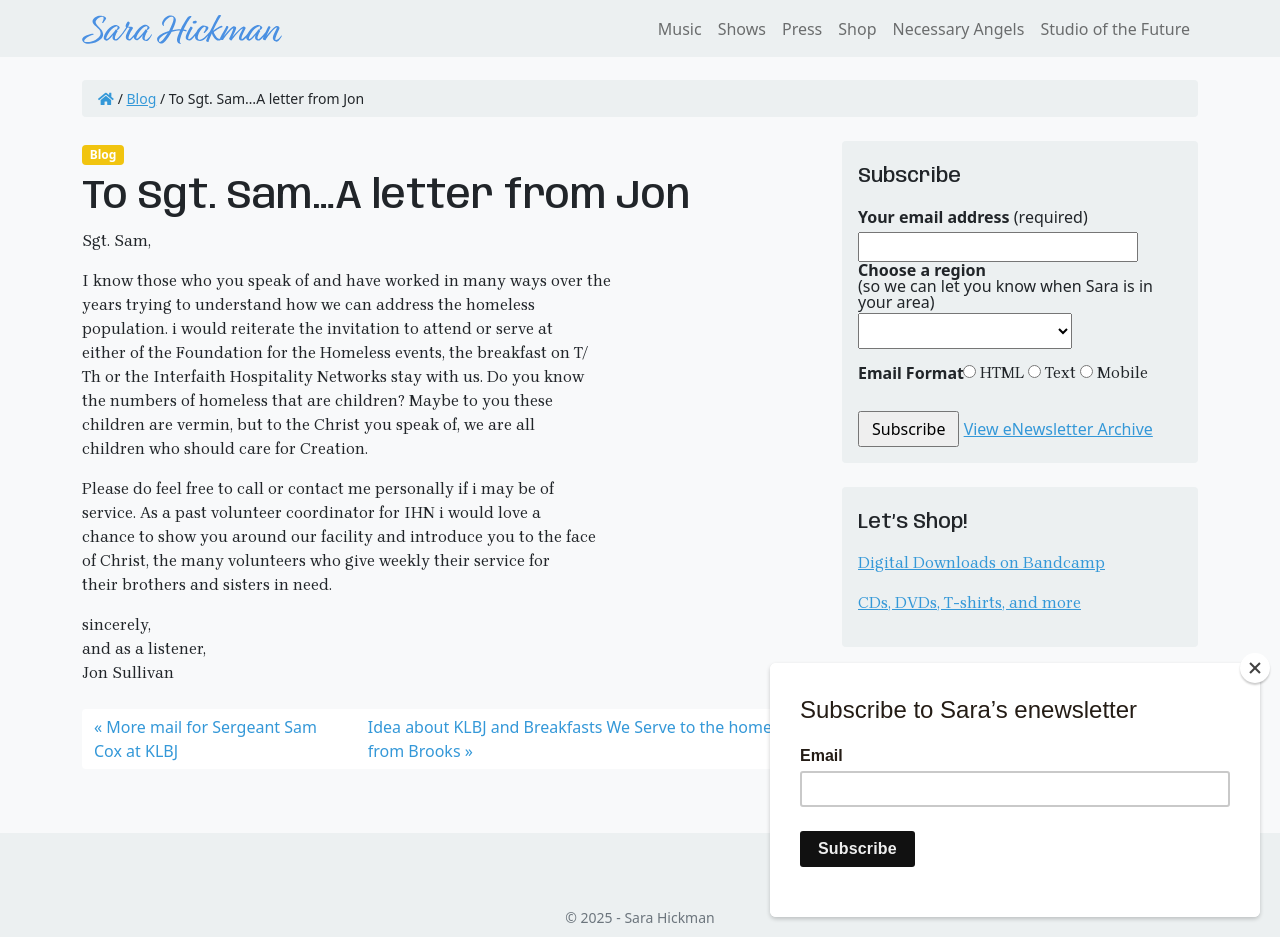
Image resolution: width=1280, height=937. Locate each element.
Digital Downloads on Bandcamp (981, 562)
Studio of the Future (1115, 29)
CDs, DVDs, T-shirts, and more (969, 602)
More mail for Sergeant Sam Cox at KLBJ (205, 739)
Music (680, 29)
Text (1058, 372)
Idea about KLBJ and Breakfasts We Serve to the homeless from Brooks (584, 739)
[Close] (1255, 668)
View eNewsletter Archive (1058, 429)
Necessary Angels (958, 29)
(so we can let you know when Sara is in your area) (1005, 286)
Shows (742, 29)
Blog (142, 98)
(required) (973, 217)
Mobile (1120, 372)
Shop (857, 29)
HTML (1000, 372)
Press (802, 29)
